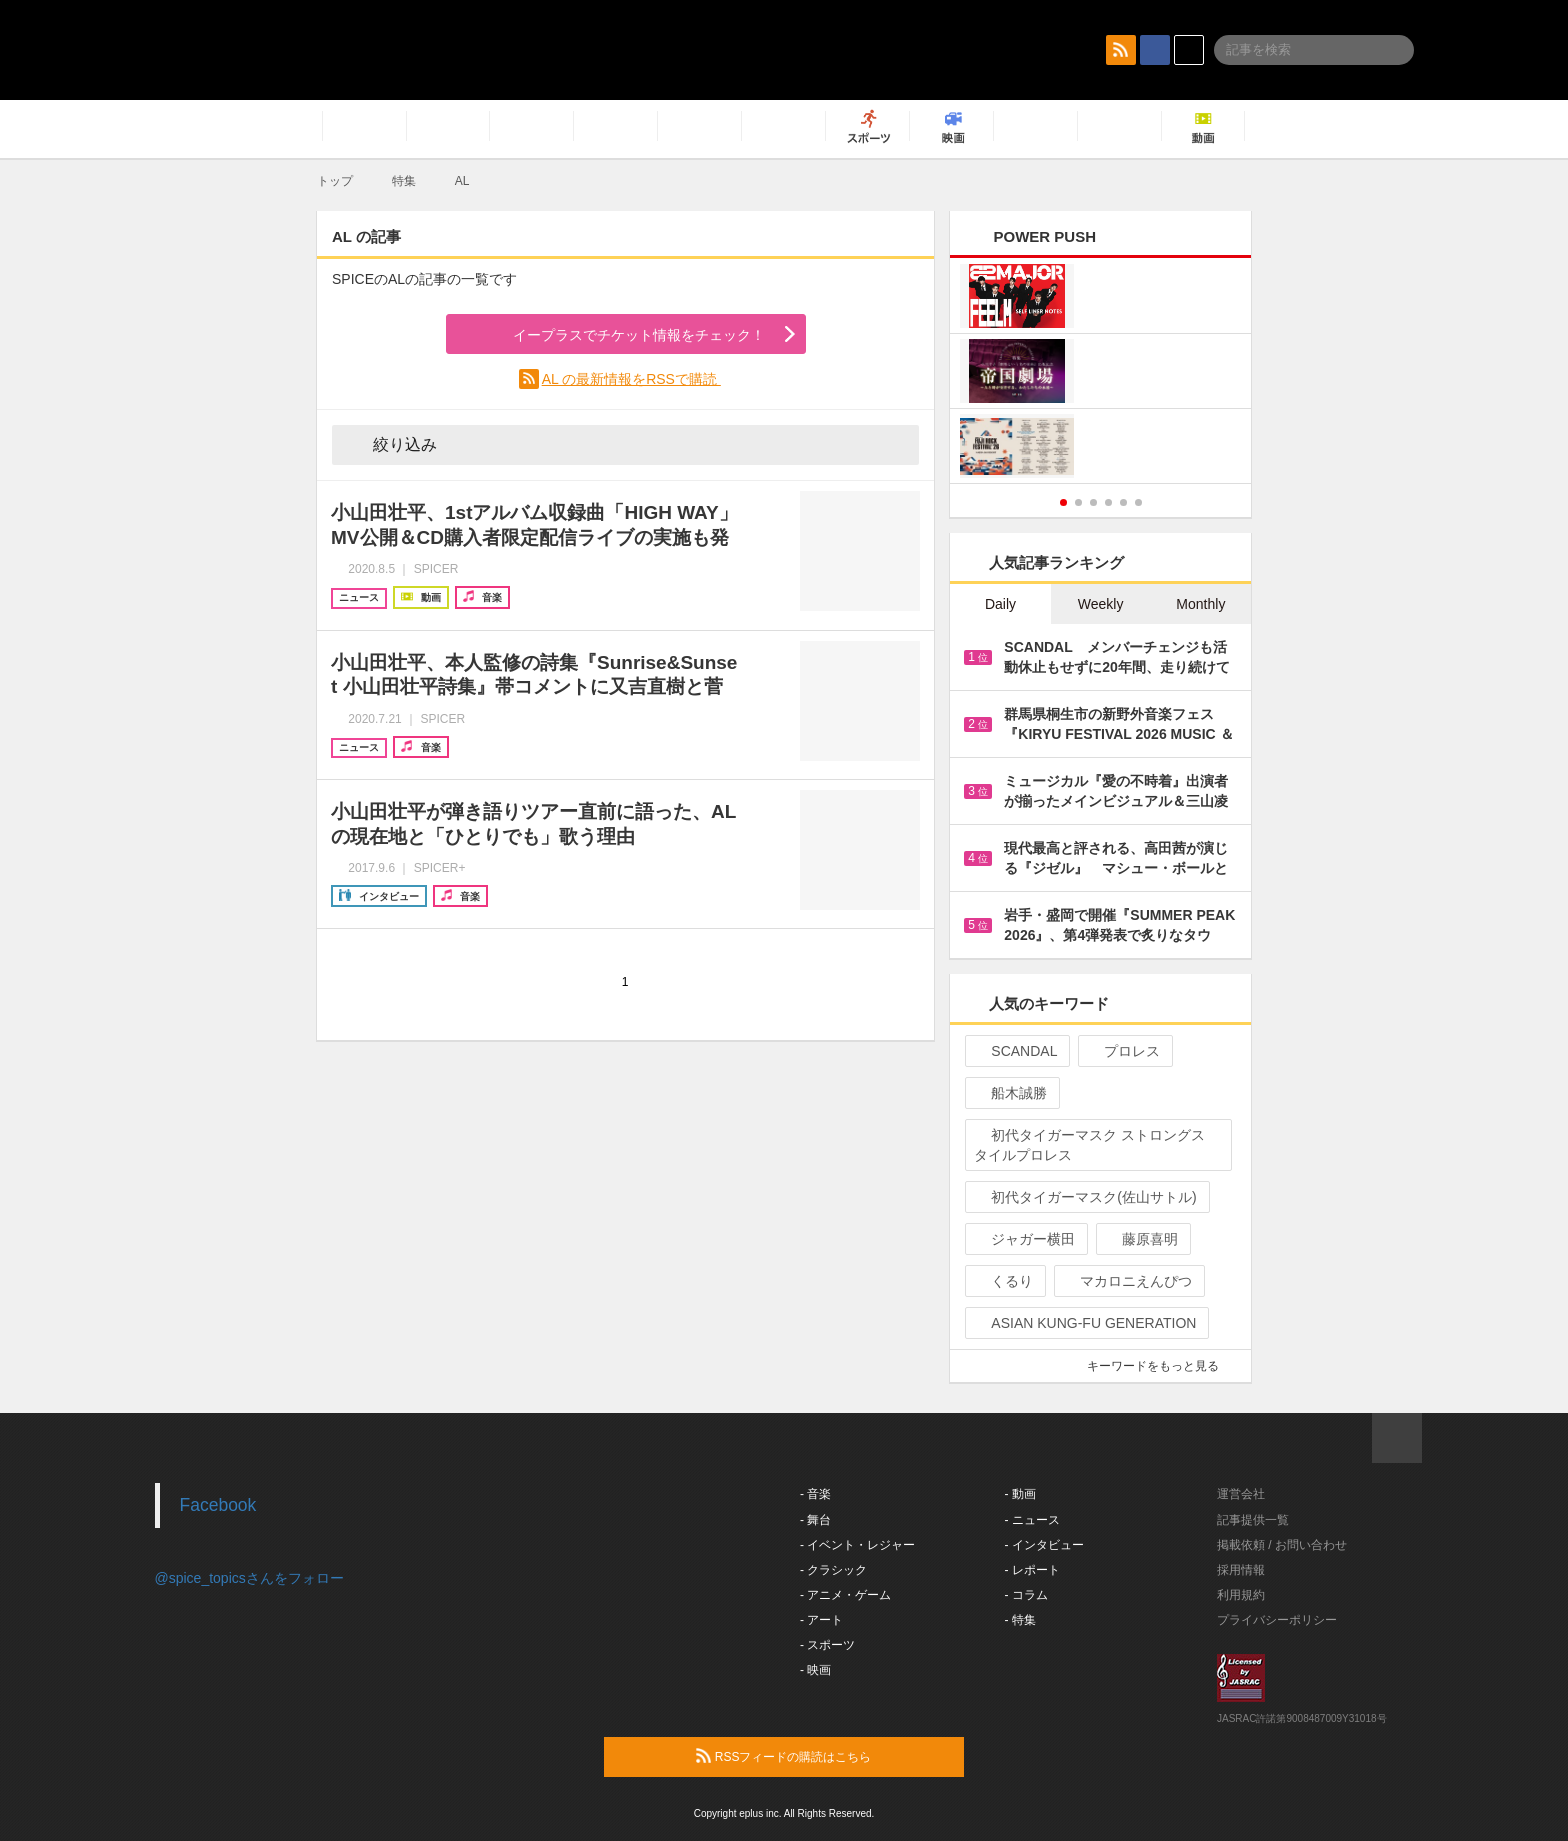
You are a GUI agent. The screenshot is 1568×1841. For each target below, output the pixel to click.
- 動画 (1020, 1494)
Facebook (218, 1505)
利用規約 (1241, 1595)
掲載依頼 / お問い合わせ (1282, 1545)
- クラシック (833, 1570)
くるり (1003, 1281)
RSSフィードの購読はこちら (822, 1756)
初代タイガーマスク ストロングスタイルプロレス (1089, 1145)
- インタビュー (1044, 1545)
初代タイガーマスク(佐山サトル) (1085, 1197)
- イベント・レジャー (857, 1545)
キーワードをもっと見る (1161, 1366)
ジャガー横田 (1024, 1239)
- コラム (1026, 1595)
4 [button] (1108, 502)
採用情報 (1241, 1570)
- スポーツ (827, 1645)
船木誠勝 (1010, 1093)
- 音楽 (815, 1494)
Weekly (1101, 604)
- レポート (1032, 1570)
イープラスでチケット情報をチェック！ (615, 335)
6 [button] (1138, 502)
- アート (821, 1620)
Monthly (1200, 604)
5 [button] (1123, 502)
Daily (1000, 604)
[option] (1100, 373)
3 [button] (1093, 502)
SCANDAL (1015, 1051)
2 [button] (1078, 502)
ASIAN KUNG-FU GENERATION (1085, 1323)
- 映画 (815, 1670)
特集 (404, 181)
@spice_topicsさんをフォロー (249, 1578)
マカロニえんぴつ (1127, 1281)
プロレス (1123, 1051)
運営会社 (1241, 1494)
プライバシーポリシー (1277, 1620)
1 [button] (1063, 502)
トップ (335, 181)
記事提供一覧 (1253, 1520)
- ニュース (1032, 1520)
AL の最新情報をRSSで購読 (631, 379)
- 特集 (1020, 1620)
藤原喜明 (1141, 1239)
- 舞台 (815, 1520)
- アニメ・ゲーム (845, 1595)
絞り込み (391, 444)
